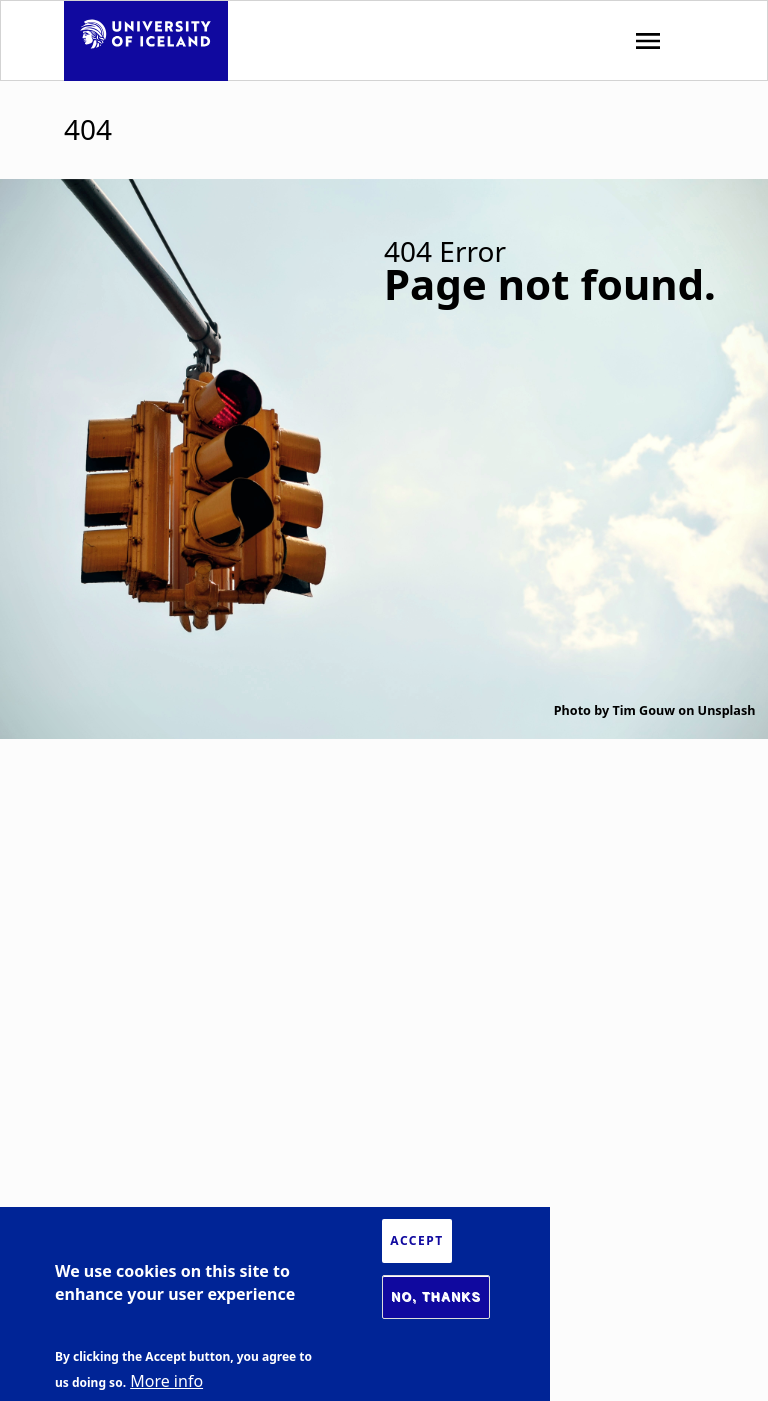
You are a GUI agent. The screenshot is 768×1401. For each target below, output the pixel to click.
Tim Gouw (643, 710)
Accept (416, 1240)
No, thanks (436, 1297)
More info (166, 1381)
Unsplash (727, 710)
